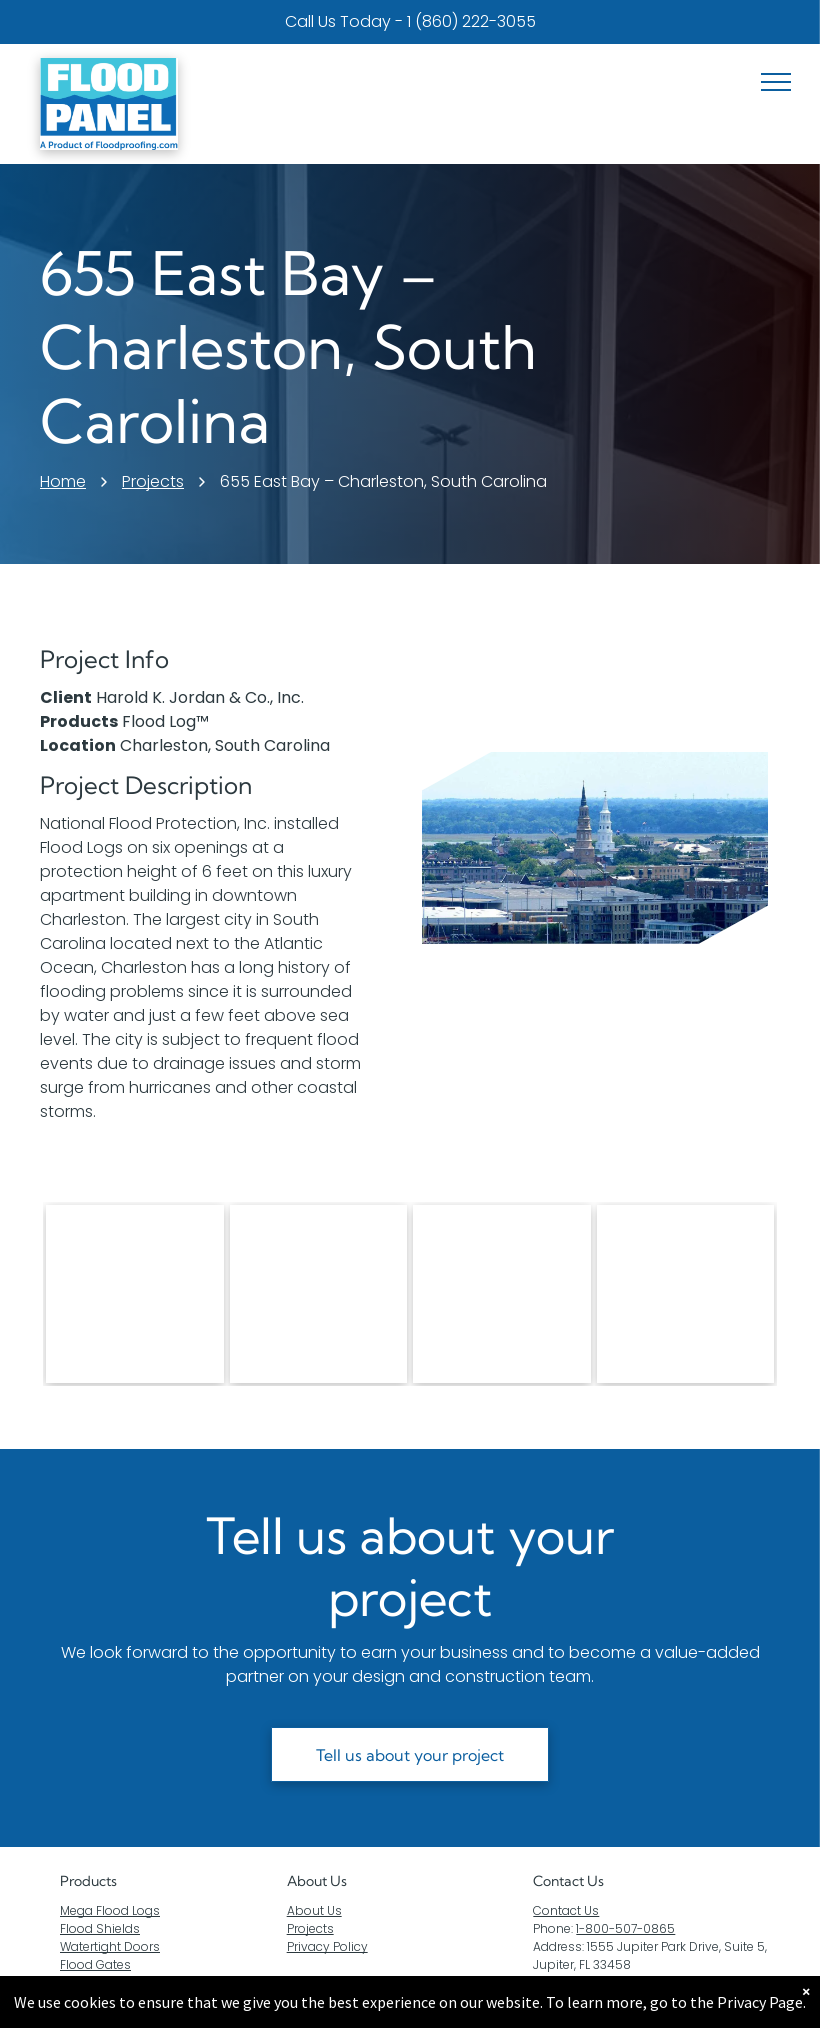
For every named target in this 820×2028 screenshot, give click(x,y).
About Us (317, 1881)
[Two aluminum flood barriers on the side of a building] (319, 1294)
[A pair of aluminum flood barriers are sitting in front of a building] (135, 1294)
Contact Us (566, 1910)
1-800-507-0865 (625, 1928)
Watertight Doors (110, 1946)
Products (88, 1881)
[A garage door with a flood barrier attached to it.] (502, 1294)
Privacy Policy (327, 1946)
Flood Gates (95, 1964)
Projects (310, 1928)
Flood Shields (100, 1928)
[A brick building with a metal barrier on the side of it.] (686, 1294)
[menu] (776, 82)
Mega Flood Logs (110, 1910)
